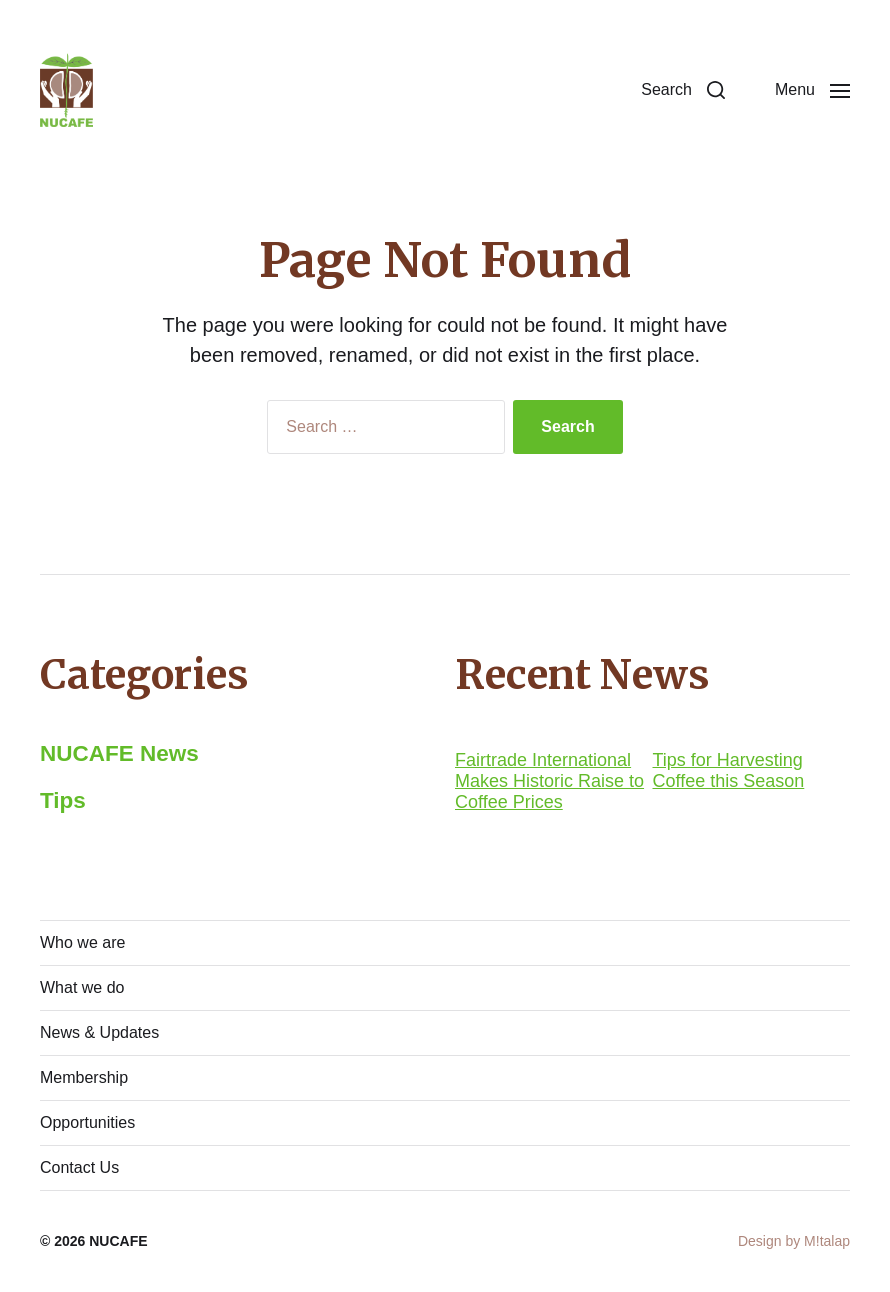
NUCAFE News (119, 753)
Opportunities (87, 1122)
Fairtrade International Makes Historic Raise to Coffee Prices (549, 781)
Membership (84, 1077)
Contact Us (79, 1167)
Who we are (82, 942)
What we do (82, 987)
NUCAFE (118, 1241)
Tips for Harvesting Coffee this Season (729, 770)
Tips (63, 800)
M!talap (827, 1241)
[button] (683, 90)
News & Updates (99, 1032)
